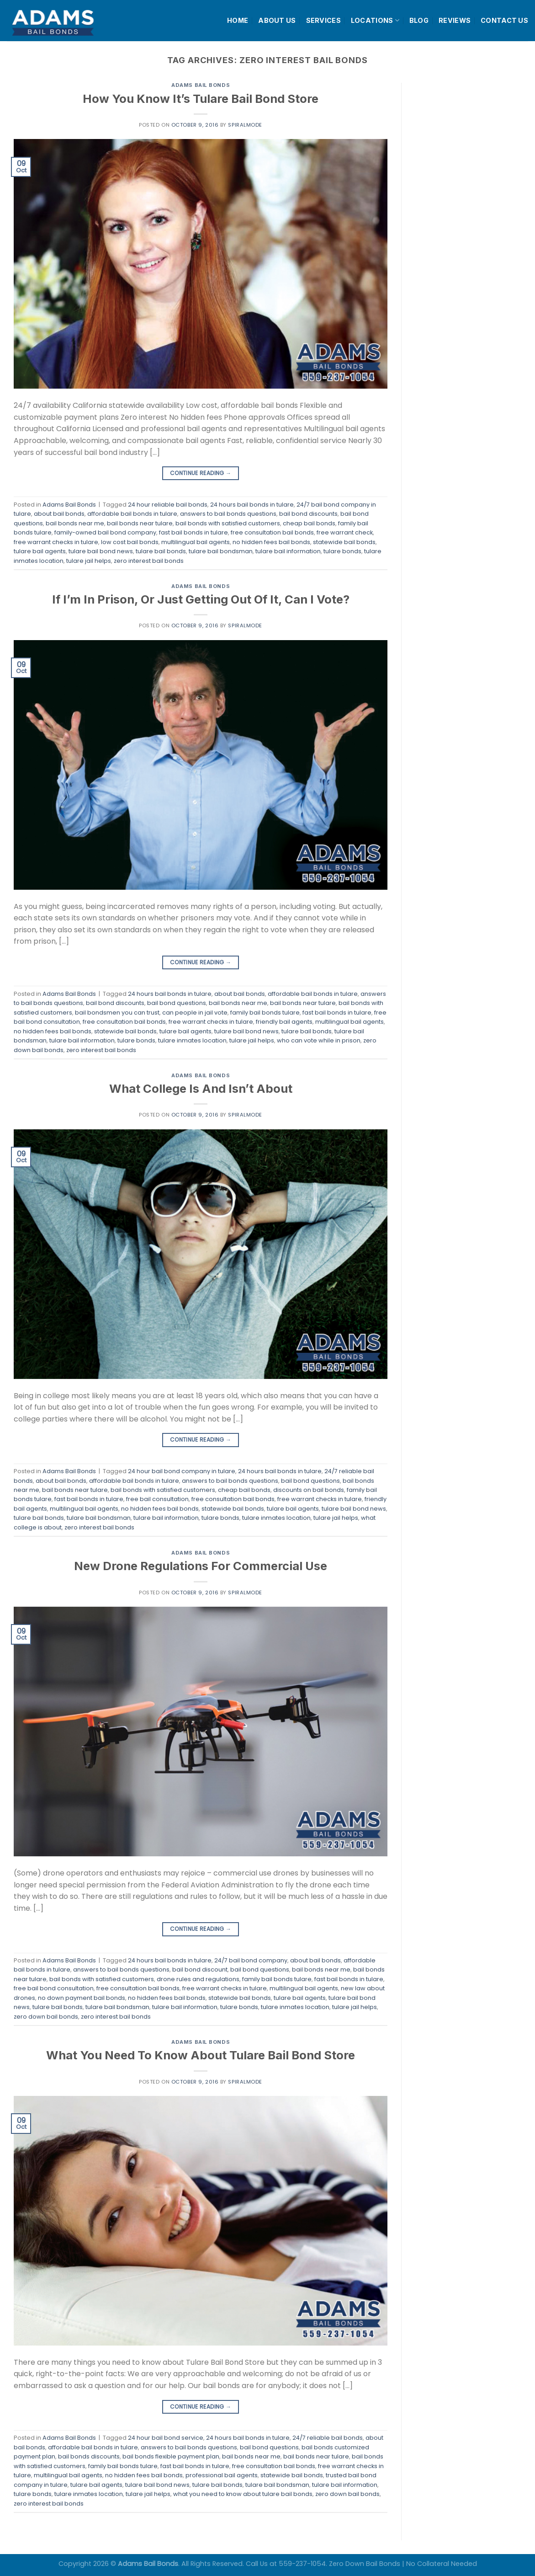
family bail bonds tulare (265, 1012)
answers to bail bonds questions (228, 514)
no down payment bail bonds (81, 1998)
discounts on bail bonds (308, 1490)
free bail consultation (157, 1499)
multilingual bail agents (195, 542)
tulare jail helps (88, 561)
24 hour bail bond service (165, 2438)
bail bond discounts (308, 514)
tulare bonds (342, 551)
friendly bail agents (284, 1022)
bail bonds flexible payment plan (170, 2456)
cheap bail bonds (309, 523)
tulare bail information (288, 551)
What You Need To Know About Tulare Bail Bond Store (200, 2055)
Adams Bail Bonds (200, 85)
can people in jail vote (195, 1012)
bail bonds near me (75, 523)
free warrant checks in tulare (56, 542)
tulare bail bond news (101, 551)
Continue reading (201, 473)
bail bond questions (176, 1003)
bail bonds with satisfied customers (227, 523)
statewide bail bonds (344, 542)
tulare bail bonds (161, 551)
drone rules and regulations (198, 1979)
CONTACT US (504, 20)
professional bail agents (221, 2475)
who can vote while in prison (318, 1040)
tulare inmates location (192, 1040)
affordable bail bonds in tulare (132, 514)
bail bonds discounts (89, 2456)
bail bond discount (200, 1969)
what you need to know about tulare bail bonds (243, 2494)
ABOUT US (277, 20)
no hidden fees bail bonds (271, 542)
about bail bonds (59, 514)
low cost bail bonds (130, 542)
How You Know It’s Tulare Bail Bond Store (200, 98)
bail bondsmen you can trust (117, 1012)
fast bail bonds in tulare (193, 532)
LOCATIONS (375, 20)
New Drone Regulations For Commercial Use (200, 1566)
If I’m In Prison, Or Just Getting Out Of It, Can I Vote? (201, 599)
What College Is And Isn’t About (200, 1088)
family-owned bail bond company (105, 532)
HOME (237, 20)
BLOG (419, 20)
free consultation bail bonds (272, 532)
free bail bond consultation (54, 1988)
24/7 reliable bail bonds (327, 2438)
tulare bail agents (40, 551)
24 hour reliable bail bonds (167, 504)
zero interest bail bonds (149, 561)
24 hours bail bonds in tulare (252, 504)
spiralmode (245, 124)
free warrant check (345, 532)
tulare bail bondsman (221, 551)
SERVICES (323, 20)
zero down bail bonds (46, 2016)
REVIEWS (455, 20)
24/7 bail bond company (250, 1960)
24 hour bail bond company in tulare (181, 1471)
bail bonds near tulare (140, 523)
